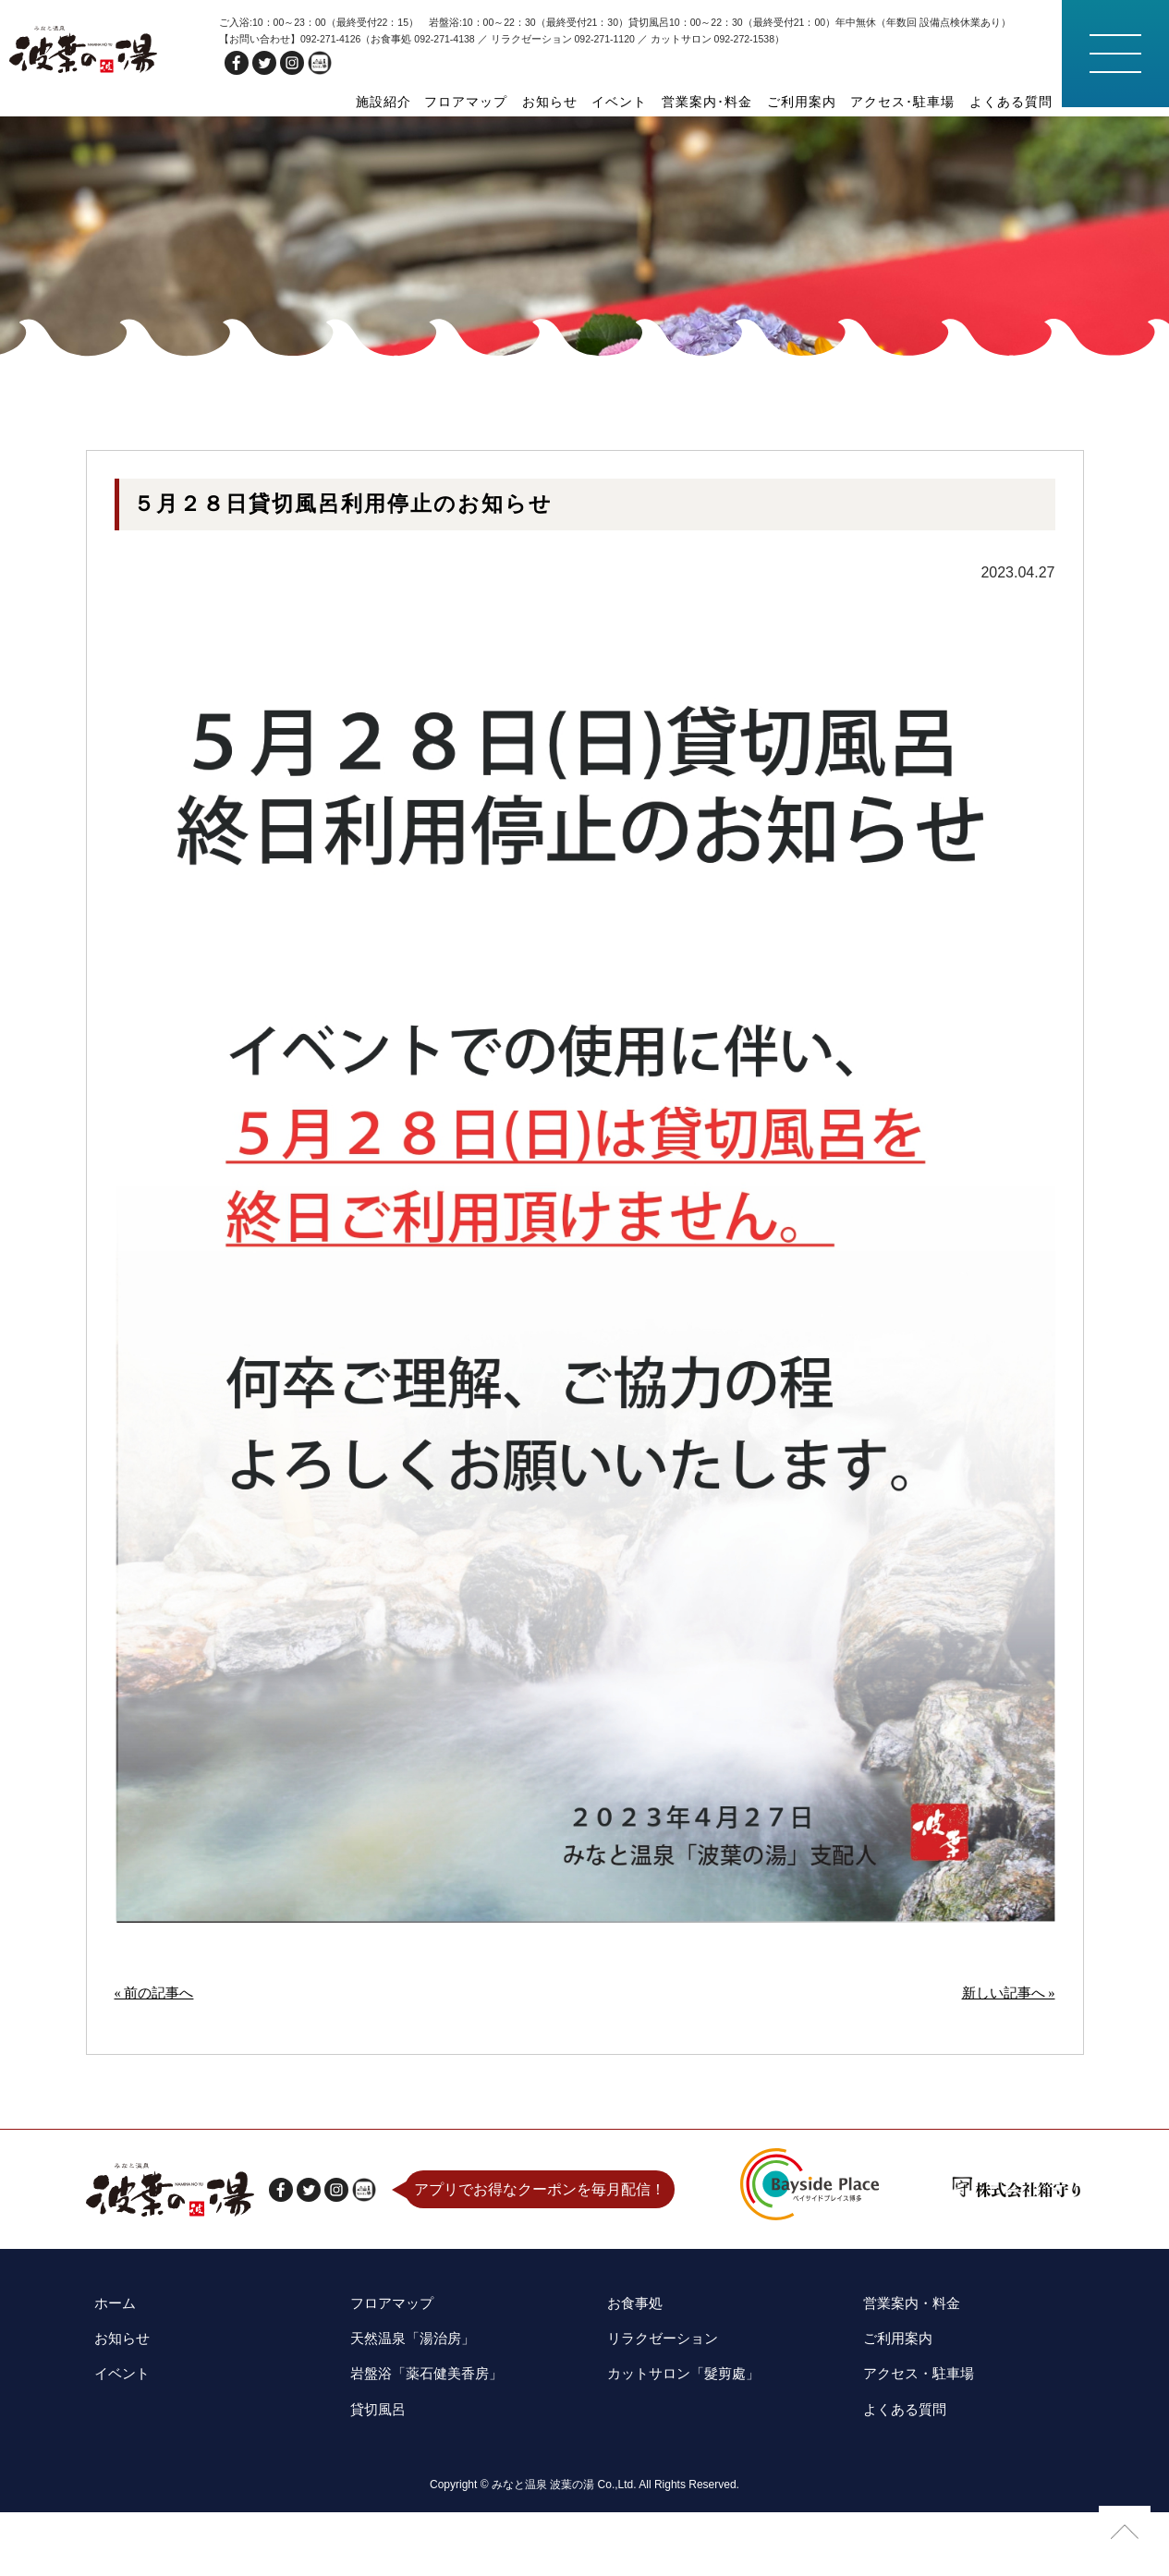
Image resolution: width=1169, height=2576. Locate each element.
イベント (635, 101)
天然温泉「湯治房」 (408, 2419)
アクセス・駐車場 (914, 2448)
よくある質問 (1012, 101)
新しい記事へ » (1005, 2082)
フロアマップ (488, 101)
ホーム (108, 2390)
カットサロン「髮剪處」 (680, 2448)
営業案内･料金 (719, 101)
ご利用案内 (810, 101)
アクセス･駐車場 (908, 101)
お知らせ (568, 101)
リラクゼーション (658, 2419)
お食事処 (628, 2390)
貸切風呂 (371, 2477)
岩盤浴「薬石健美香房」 (423, 2448)
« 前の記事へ (157, 2082)
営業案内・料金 (906, 2390)
